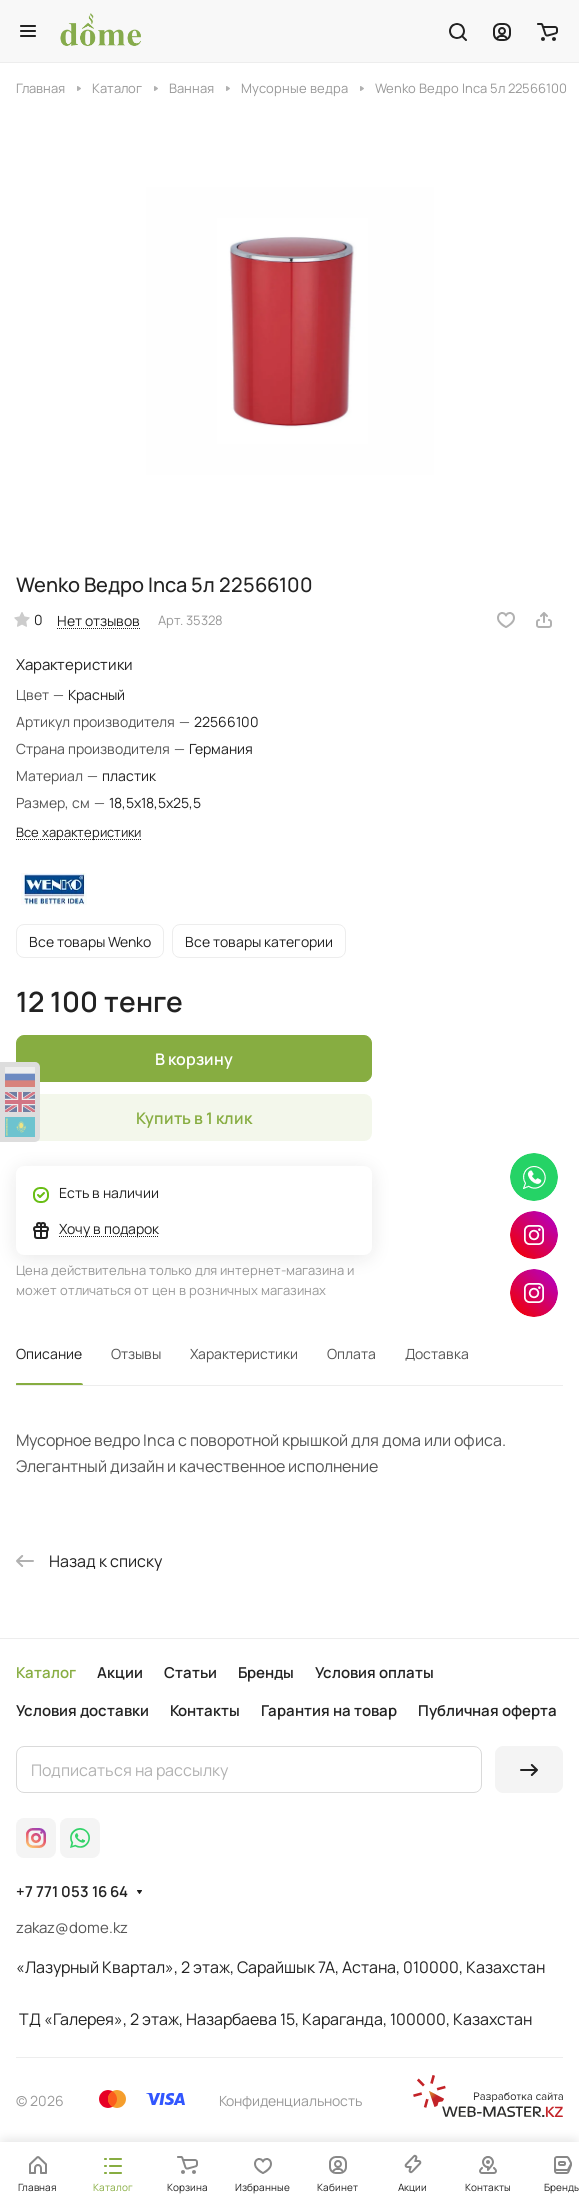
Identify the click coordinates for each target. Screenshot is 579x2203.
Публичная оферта (487, 1710)
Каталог (46, 1672)
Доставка (437, 1353)
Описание (49, 1353)
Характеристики (244, 1353)
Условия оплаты (374, 1672)
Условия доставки (82, 1710)
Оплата (351, 1353)
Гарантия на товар (329, 1710)
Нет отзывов (98, 620)
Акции (120, 1672)
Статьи (190, 1672)
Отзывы (136, 1353)
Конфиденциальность (290, 2100)
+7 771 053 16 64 (72, 1892)
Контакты (205, 1710)
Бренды (266, 1672)
